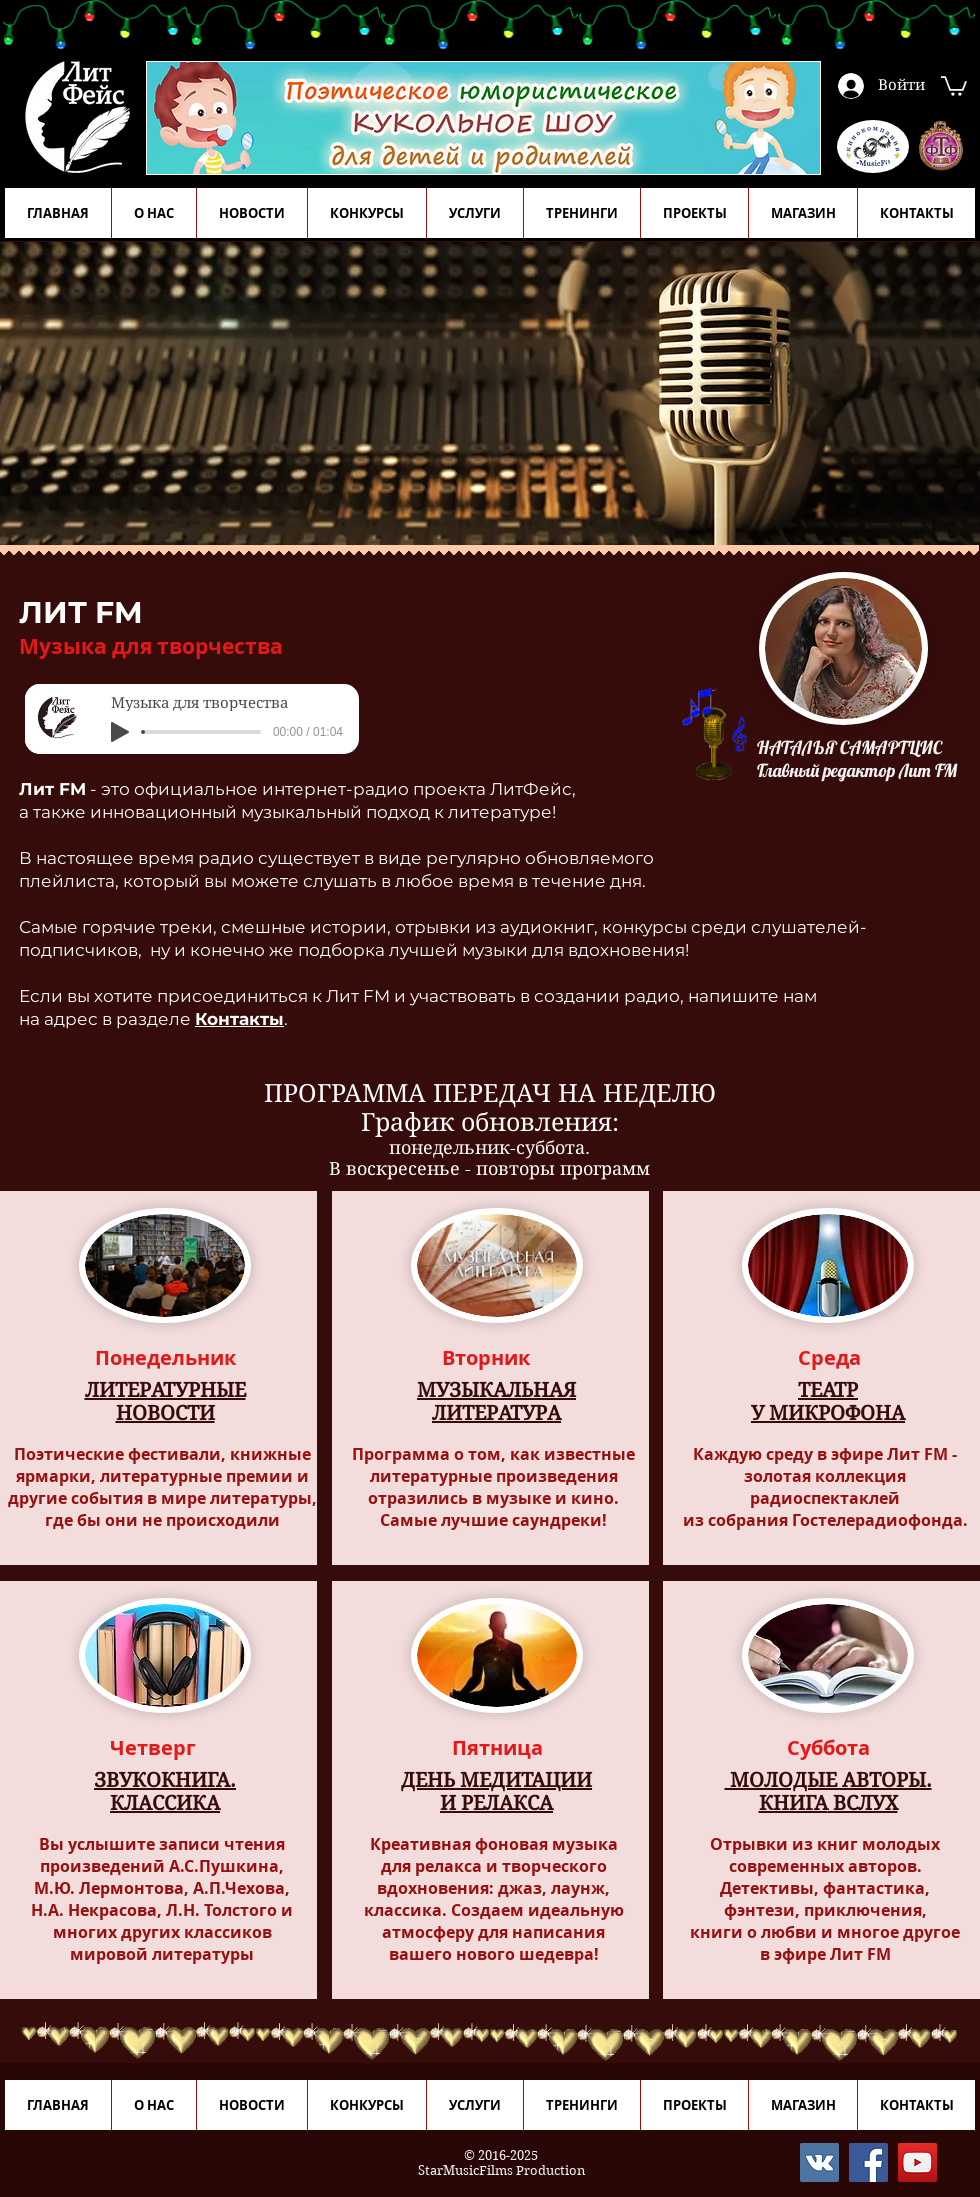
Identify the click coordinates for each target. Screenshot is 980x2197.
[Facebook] (868, 2162)
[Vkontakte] (819, 2162)
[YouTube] (917, 2162)
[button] (954, 85)
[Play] (120, 732)
